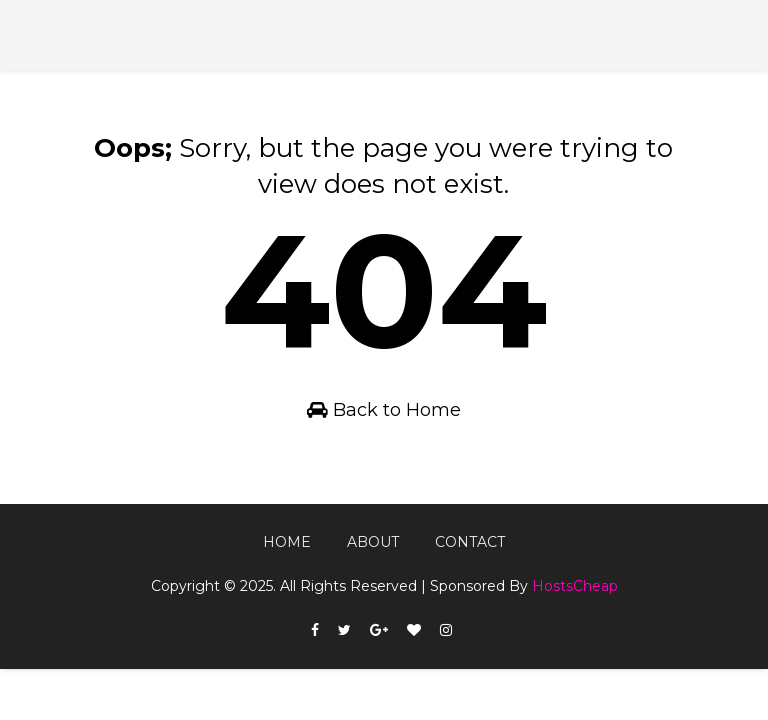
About (373, 542)
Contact (470, 542)
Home (287, 542)
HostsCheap (575, 586)
